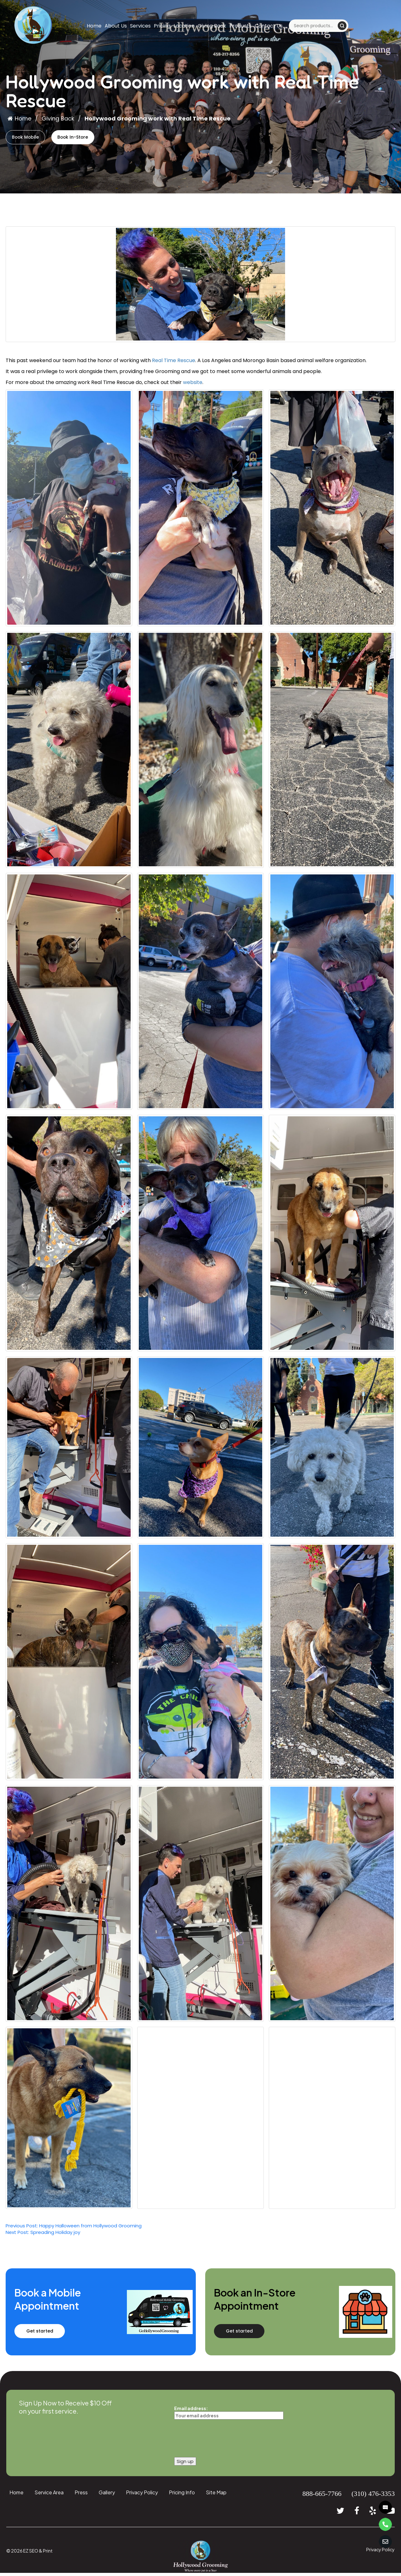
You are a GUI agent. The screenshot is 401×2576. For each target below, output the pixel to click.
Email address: (229, 2414)
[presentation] (221, 2439)
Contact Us (269, 25)
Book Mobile (30, 138)
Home (94, 25)
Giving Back (212, 25)
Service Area (49, 2495)
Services (140, 25)
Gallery (107, 2495)
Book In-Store (89, 138)
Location (184, 25)
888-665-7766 (321, 2496)
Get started (53, 2333)
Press (81, 2495)
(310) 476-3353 (373, 2496)
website (192, 385)
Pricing (162, 25)
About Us (116, 25)
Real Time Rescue (173, 363)
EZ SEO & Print (38, 2553)
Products (240, 25)
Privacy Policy (142, 2495)
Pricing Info (182, 2495)
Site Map (216, 2495)
